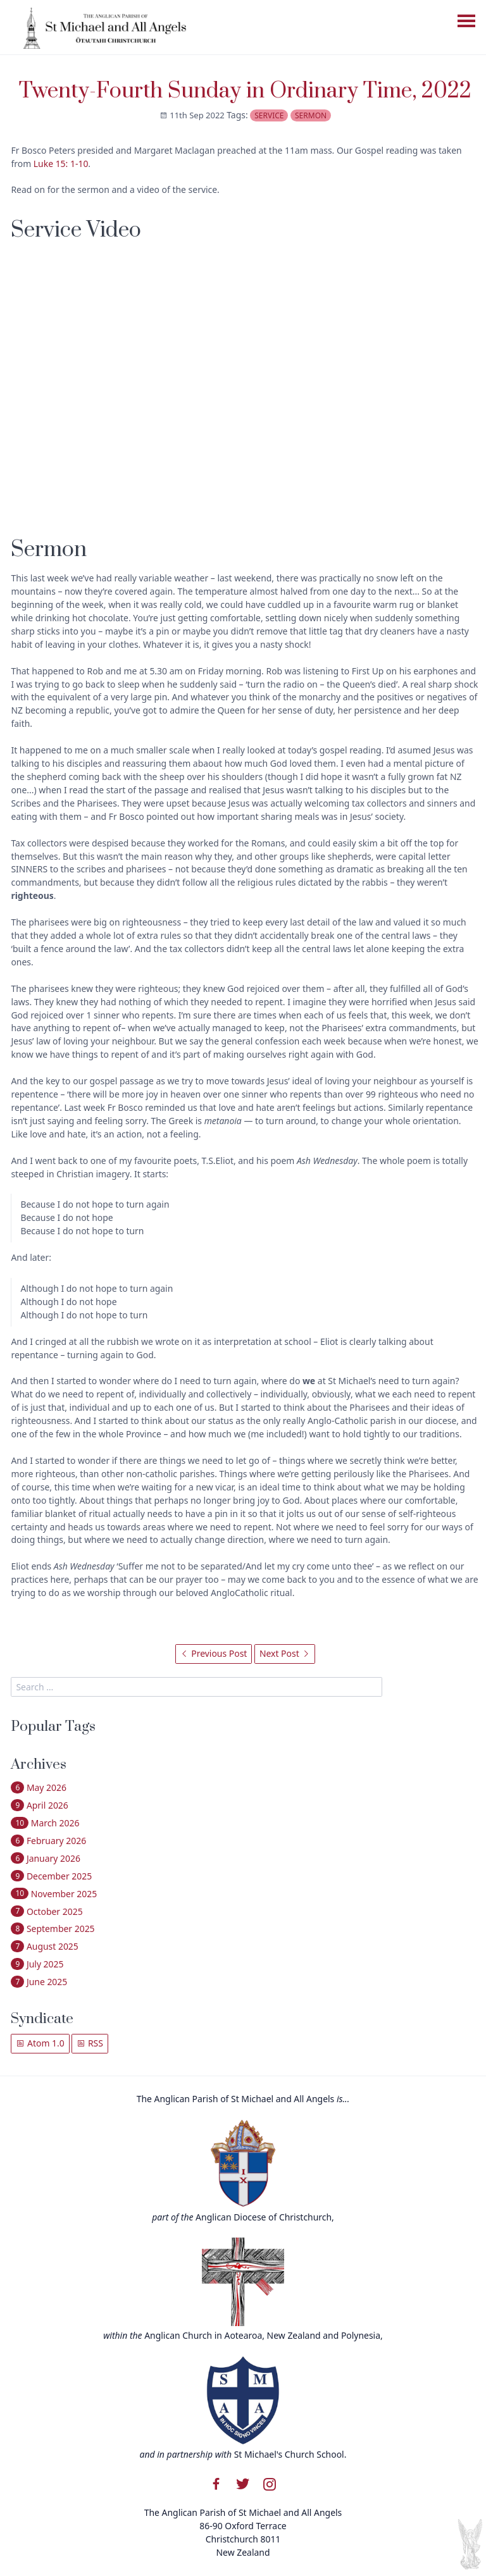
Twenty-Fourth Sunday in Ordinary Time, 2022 (245, 91)
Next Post (284, 1653)
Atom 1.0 (40, 2043)
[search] (196, 1687)
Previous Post (213, 1653)
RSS (90, 2043)
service (269, 115)
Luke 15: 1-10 (61, 164)
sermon (311, 115)
